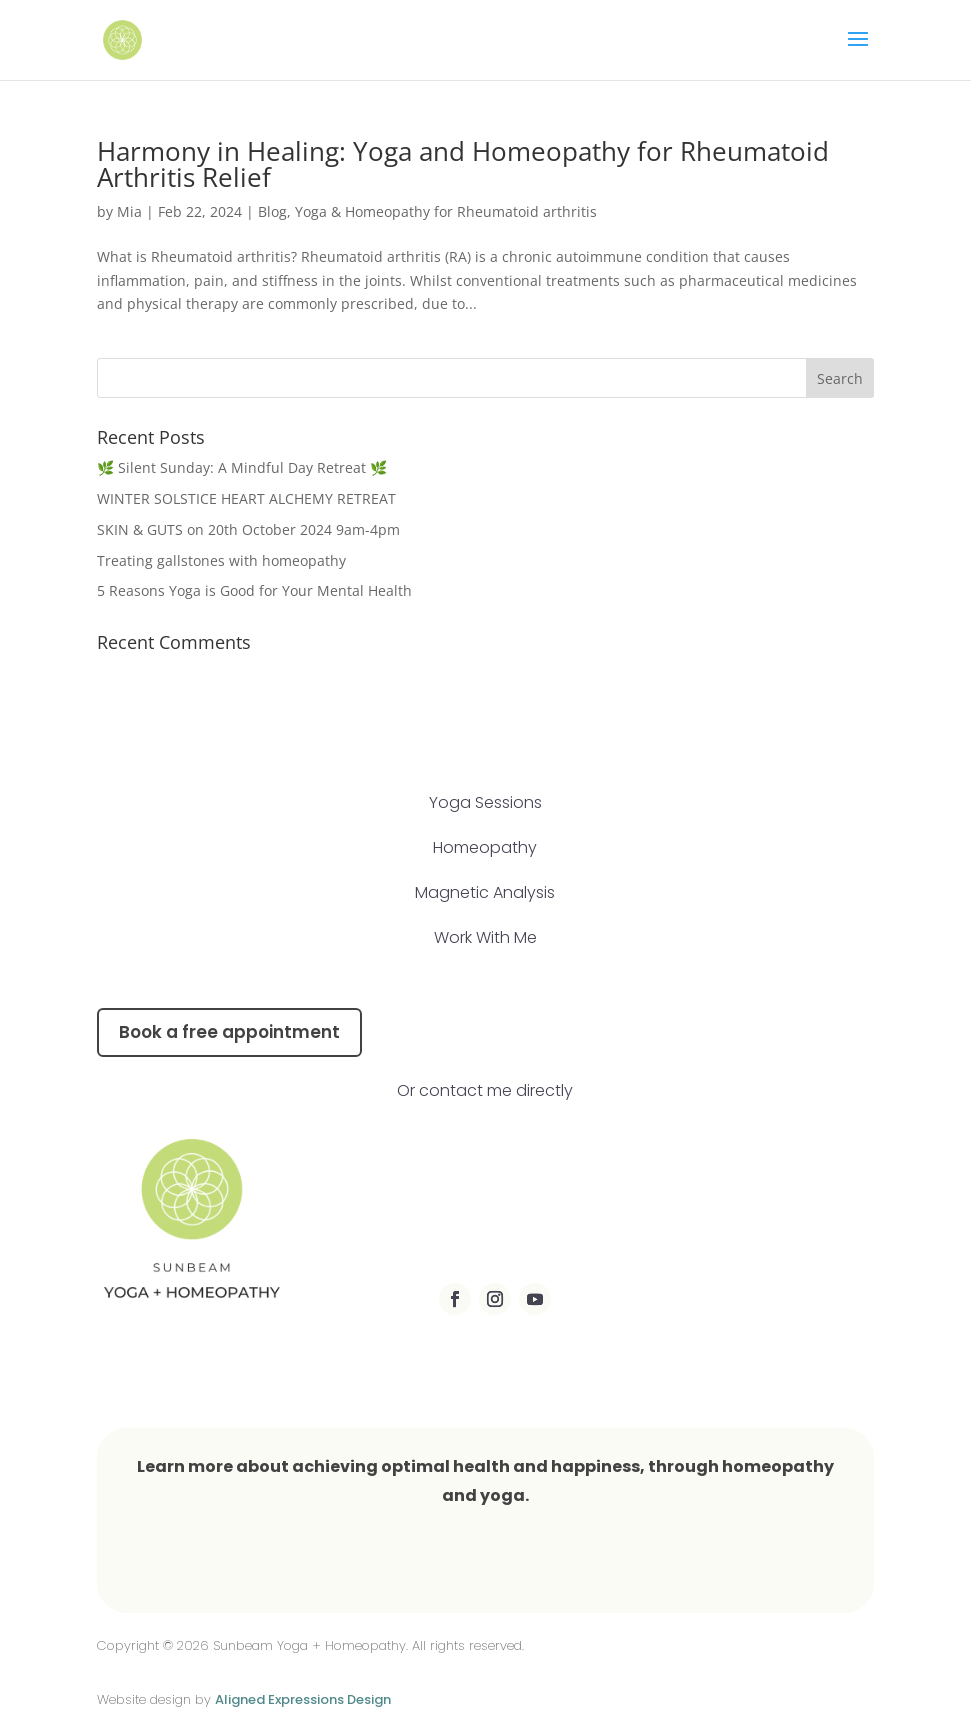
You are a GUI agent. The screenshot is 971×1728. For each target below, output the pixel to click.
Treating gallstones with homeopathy (223, 560)
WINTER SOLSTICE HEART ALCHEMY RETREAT (246, 498)
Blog (272, 211)
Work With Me (485, 937)
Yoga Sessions (485, 802)
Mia (129, 211)
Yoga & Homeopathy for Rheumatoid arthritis (446, 211)
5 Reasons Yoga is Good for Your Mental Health (254, 590)
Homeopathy (485, 847)
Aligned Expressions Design (303, 1699)
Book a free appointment (229, 1032)
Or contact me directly (485, 1090)
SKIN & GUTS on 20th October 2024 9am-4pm (248, 529)
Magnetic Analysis (485, 892)
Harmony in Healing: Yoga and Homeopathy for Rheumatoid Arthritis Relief (463, 164)
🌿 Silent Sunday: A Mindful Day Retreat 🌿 (242, 467)
